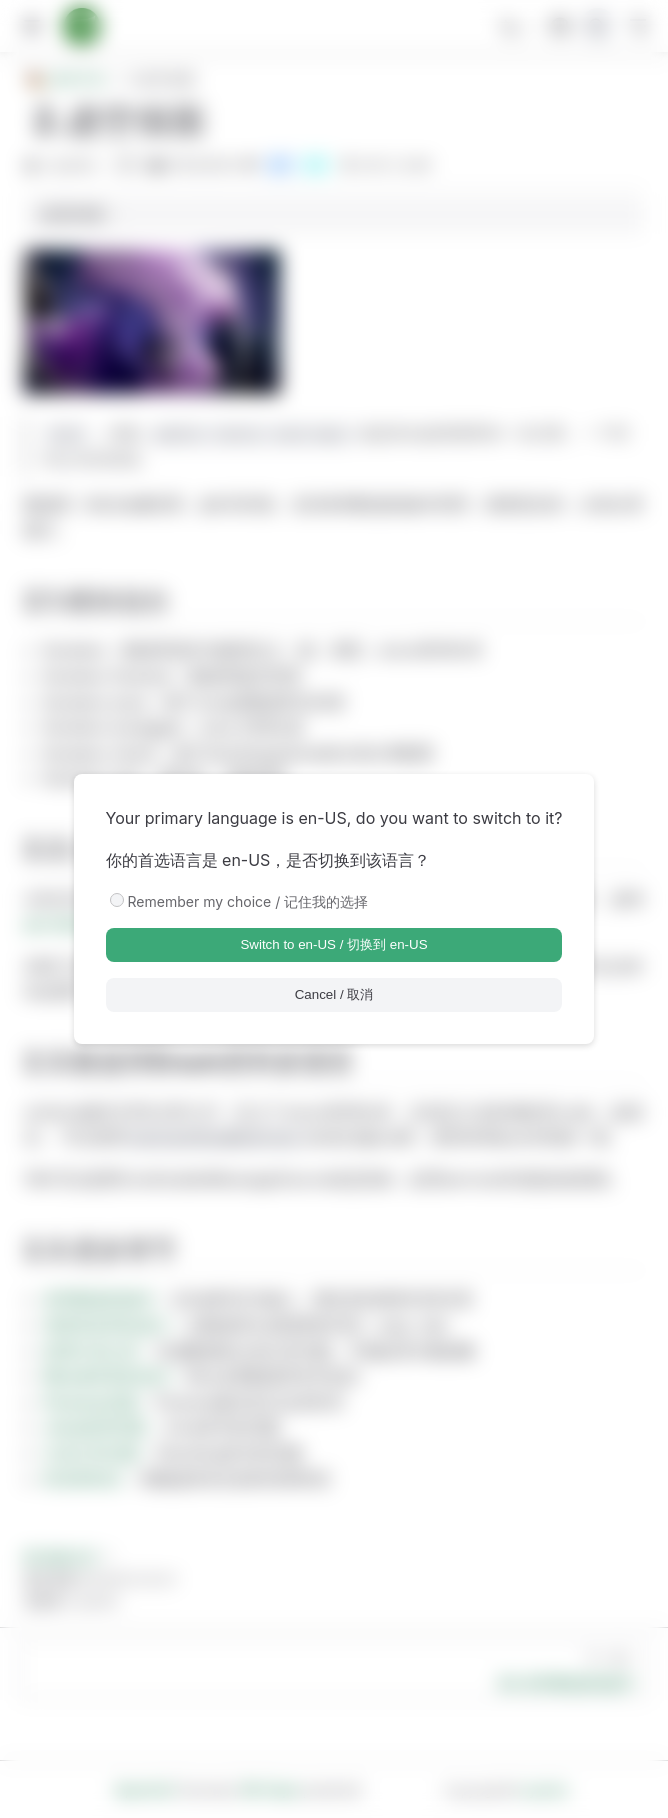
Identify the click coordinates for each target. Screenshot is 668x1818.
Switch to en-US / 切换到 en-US (333, 944)
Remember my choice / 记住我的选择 (248, 901)
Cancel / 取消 (334, 994)
